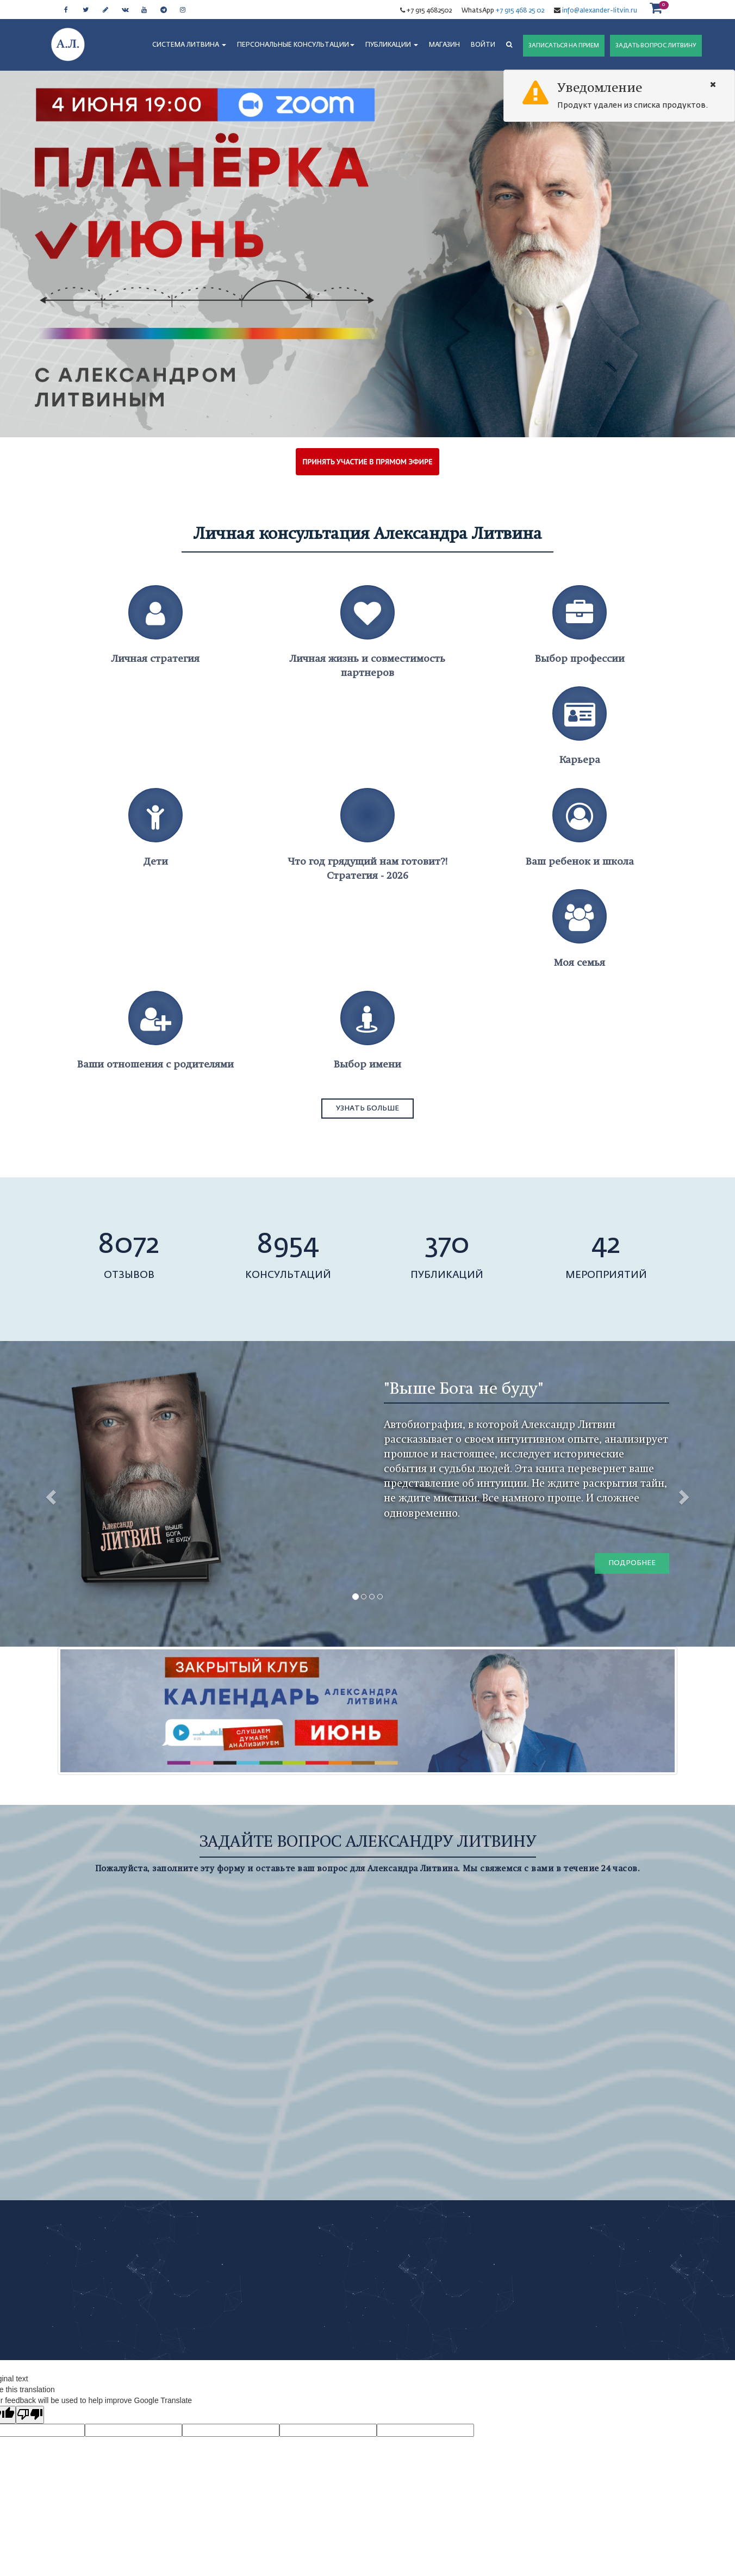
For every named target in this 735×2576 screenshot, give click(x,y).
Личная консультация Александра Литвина (368, 533)
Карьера (579, 759)
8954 (288, 1245)
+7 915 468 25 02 (520, 11)
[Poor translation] (30, 2415)
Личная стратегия (155, 658)
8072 (129, 1245)
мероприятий (606, 1275)
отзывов (129, 1275)
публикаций (446, 1275)
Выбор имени (367, 1064)
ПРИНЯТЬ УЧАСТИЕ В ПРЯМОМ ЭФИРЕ (368, 462)
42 (606, 1245)
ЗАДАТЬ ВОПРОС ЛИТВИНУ (655, 45)
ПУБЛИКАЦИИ (391, 45)
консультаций (288, 1275)
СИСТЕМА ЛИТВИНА (189, 45)
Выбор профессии (580, 658)
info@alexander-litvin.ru (598, 11)
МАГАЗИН (444, 45)
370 (447, 1245)
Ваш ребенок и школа (580, 861)
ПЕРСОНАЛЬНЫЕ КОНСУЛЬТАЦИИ (295, 45)
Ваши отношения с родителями (155, 1064)
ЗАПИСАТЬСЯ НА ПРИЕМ (563, 45)
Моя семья (579, 962)
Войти (483, 45)
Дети (156, 861)
